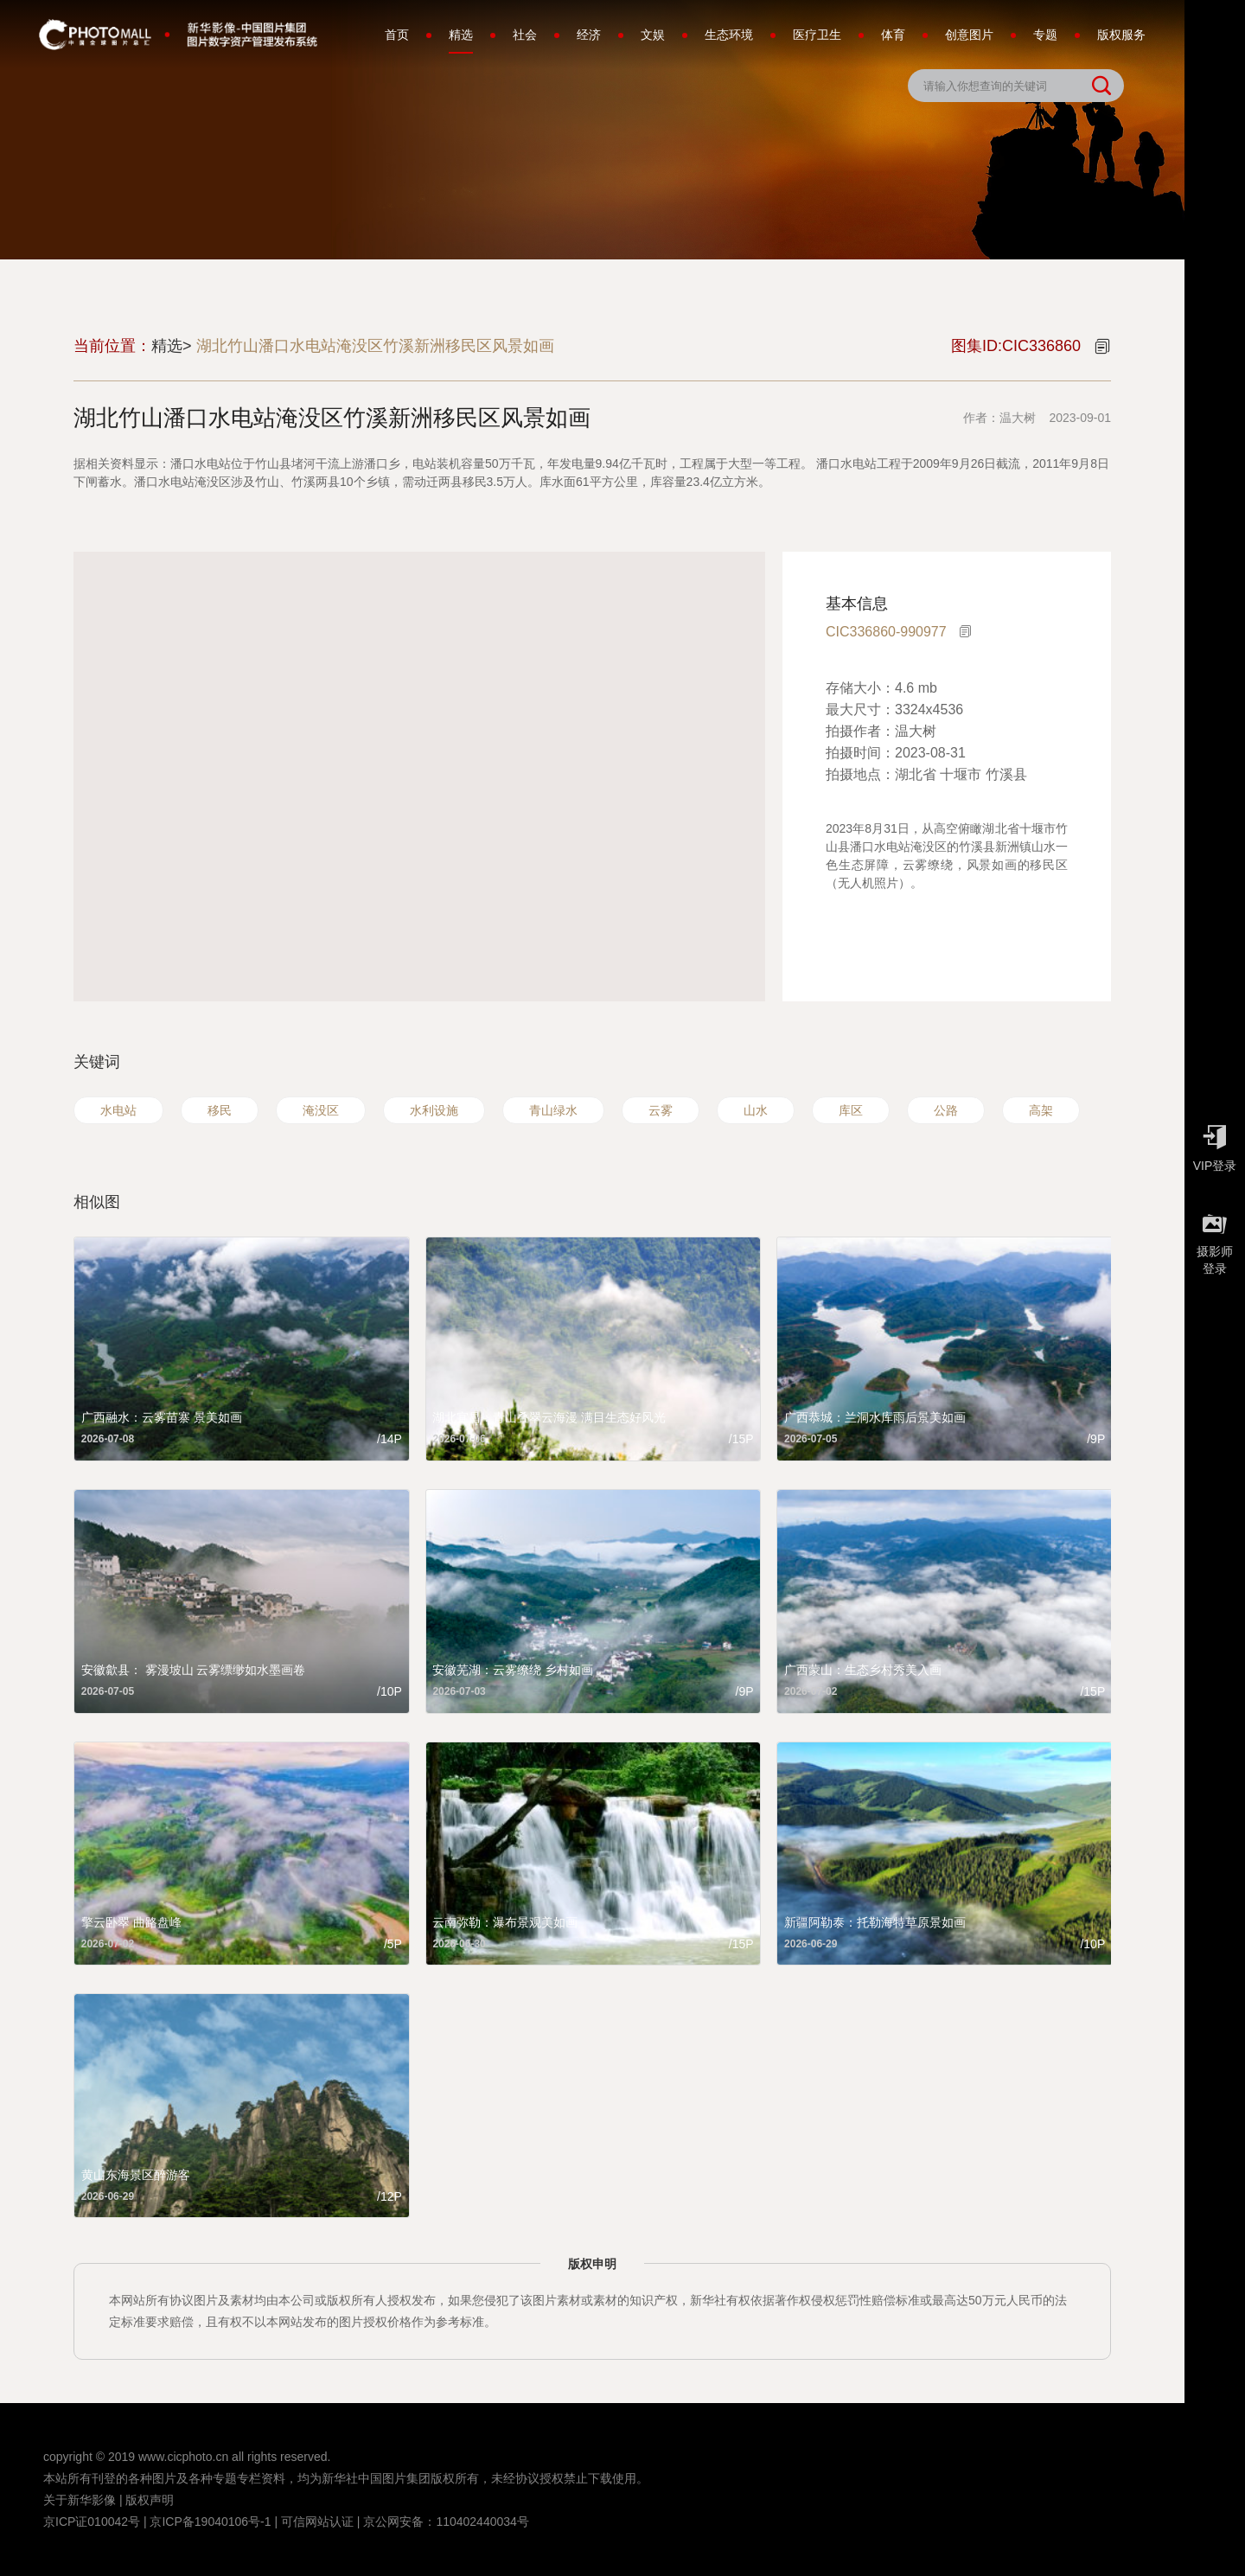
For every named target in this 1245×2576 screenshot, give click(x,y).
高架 (1041, 1110)
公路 (946, 1110)
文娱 (653, 35)
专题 (1045, 35)
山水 (756, 1110)
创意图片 (969, 35)
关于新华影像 (79, 2500)
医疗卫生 (817, 35)
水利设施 (434, 1110)
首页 (397, 35)
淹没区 (321, 1110)
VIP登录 (1214, 1144)
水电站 (118, 1110)
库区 (851, 1110)
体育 (893, 35)
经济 (589, 35)
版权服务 (1121, 35)
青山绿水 (553, 1110)
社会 (525, 35)
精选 (461, 41)
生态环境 (729, 35)
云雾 (660, 1110)
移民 (220, 1110)
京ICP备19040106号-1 (210, 2521)
